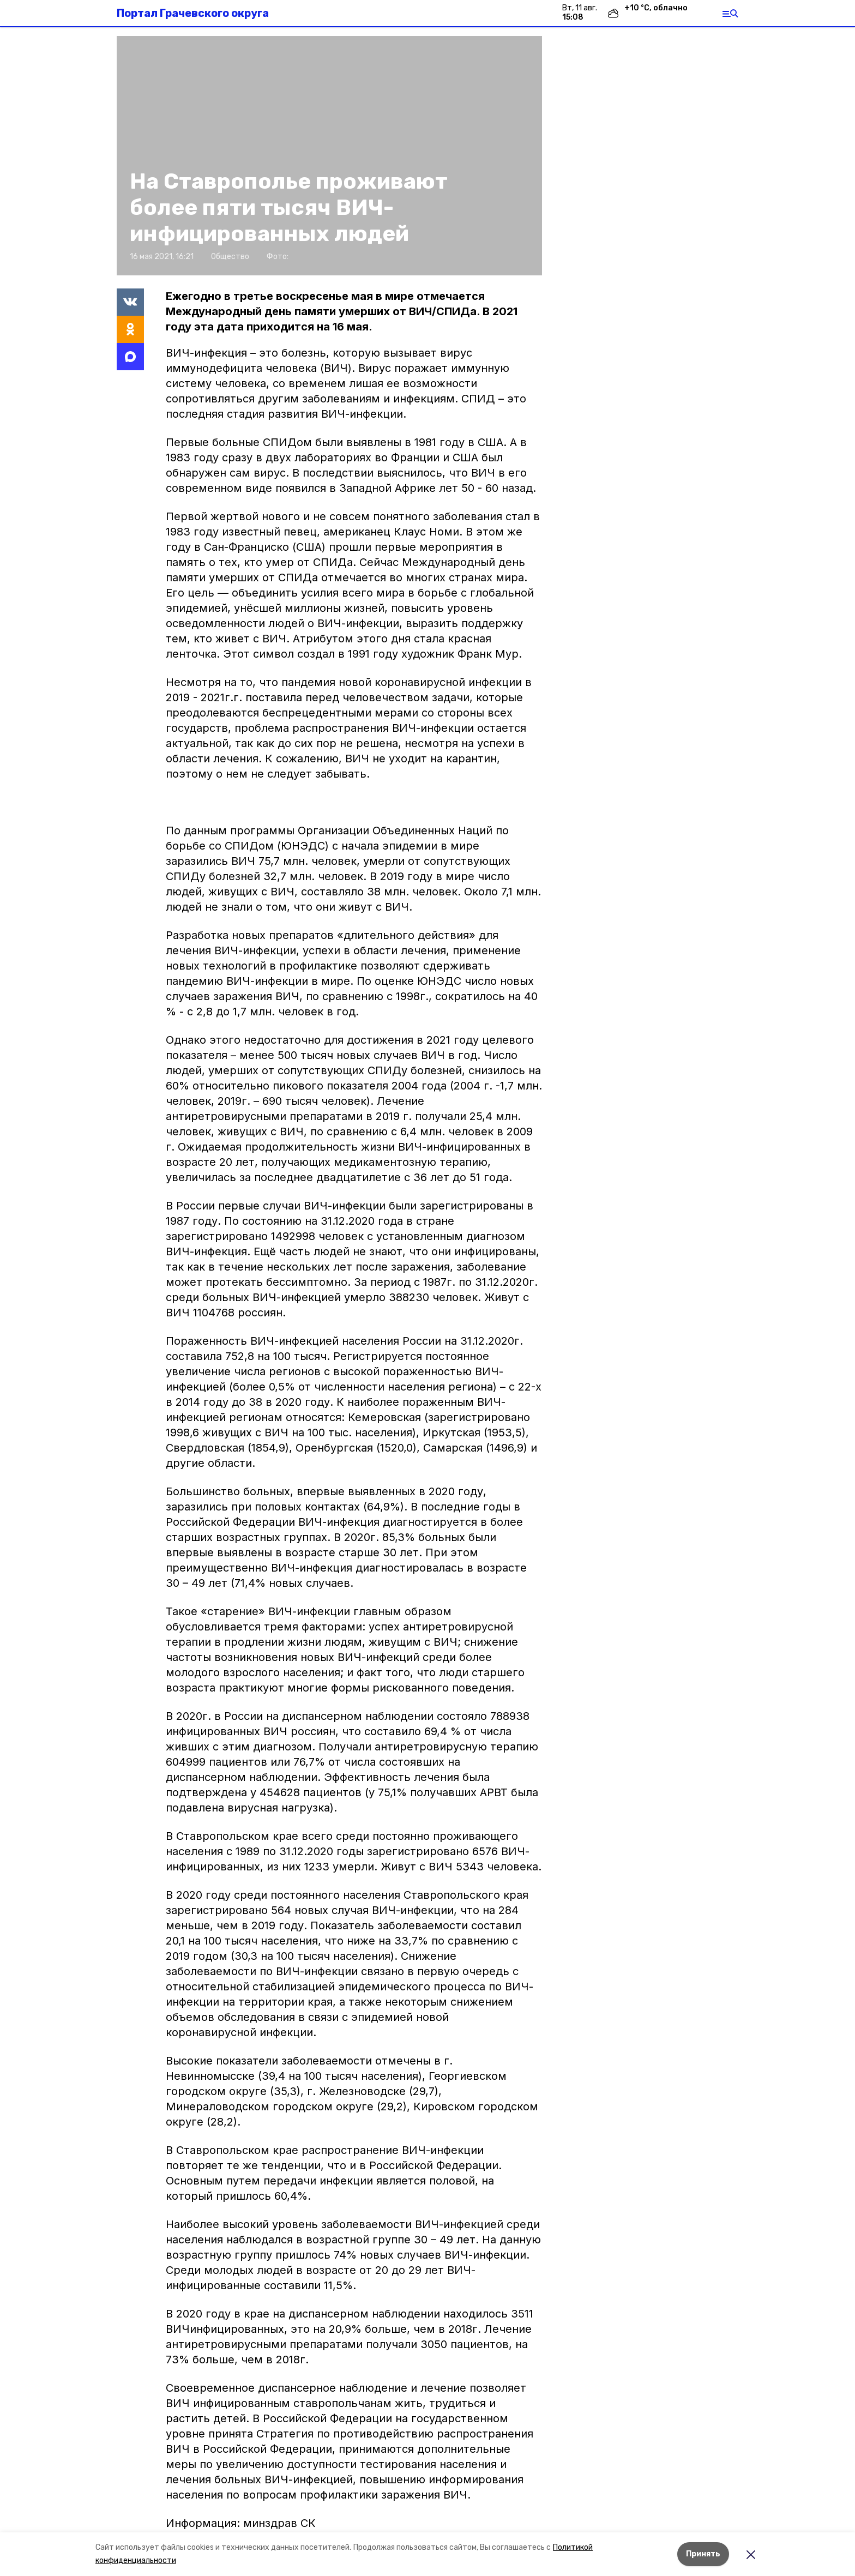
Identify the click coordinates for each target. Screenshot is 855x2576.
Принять (703, 2554)
